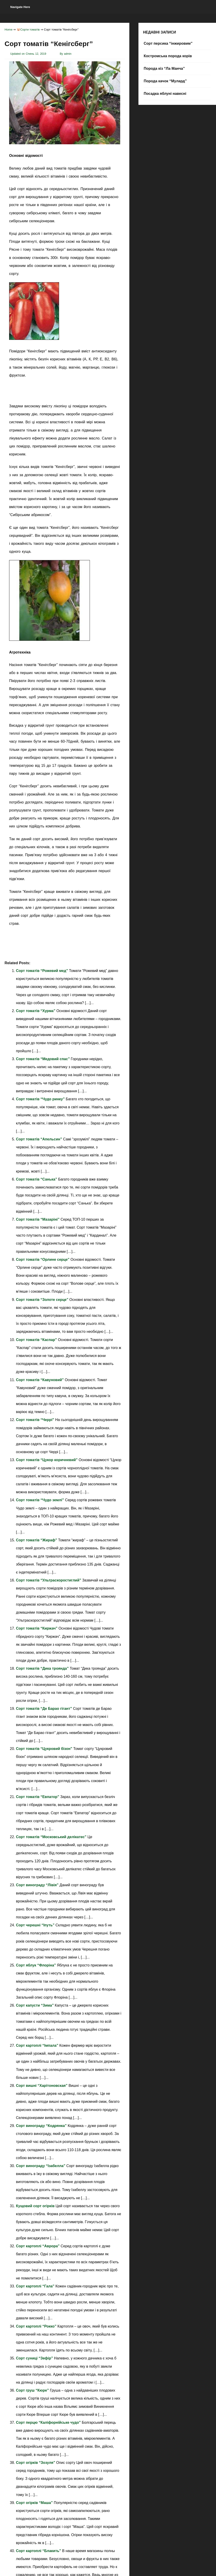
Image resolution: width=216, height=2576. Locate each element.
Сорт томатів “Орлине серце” (43, 1259)
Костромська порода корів (168, 56)
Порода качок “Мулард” (165, 81)
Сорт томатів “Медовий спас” (43, 1059)
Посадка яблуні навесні (165, 94)
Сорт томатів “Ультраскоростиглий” (49, 1580)
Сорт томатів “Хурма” (36, 1011)
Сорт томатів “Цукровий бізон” (44, 1749)
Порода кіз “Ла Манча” (164, 68)
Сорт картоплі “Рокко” (36, 2326)
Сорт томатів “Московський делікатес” (52, 1837)
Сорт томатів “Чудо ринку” (41, 1099)
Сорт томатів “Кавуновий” (40, 1380)
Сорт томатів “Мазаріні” (38, 1219)
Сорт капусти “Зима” (35, 2005)
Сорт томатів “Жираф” (37, 1540)
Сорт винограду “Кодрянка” (42, 2126)
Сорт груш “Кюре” (33, 2390)
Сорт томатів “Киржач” (37, 1628)
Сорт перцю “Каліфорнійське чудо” (49, 2422)
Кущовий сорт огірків (36, 2206)
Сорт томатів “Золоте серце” (42, 1300)
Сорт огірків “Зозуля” (36, 2463)
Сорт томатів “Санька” (37, 1179)
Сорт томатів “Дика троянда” (43, 1668)
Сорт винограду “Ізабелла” (41, 2166)
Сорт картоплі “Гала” (35, 2286)
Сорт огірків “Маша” (35, 2503)
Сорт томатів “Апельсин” (39, 1139)
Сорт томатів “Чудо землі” (40, 1500)
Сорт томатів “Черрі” (35, 1420)
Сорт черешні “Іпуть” (35, 1925)
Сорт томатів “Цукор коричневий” (47, 1460)
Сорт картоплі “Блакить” (39, 2551)
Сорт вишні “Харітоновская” (42, 2086)
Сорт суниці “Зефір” (35, 2358)
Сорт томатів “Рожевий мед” (42, 971)
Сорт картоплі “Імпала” (37, 2045)
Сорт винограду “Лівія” (38, 1885)
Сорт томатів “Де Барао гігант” (44, 1708)
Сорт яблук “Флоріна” (36, 1965)
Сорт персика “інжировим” (168, 43)
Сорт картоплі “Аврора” (38, 2246)
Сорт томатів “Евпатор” (38, 1797)
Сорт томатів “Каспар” (37, 1340)
